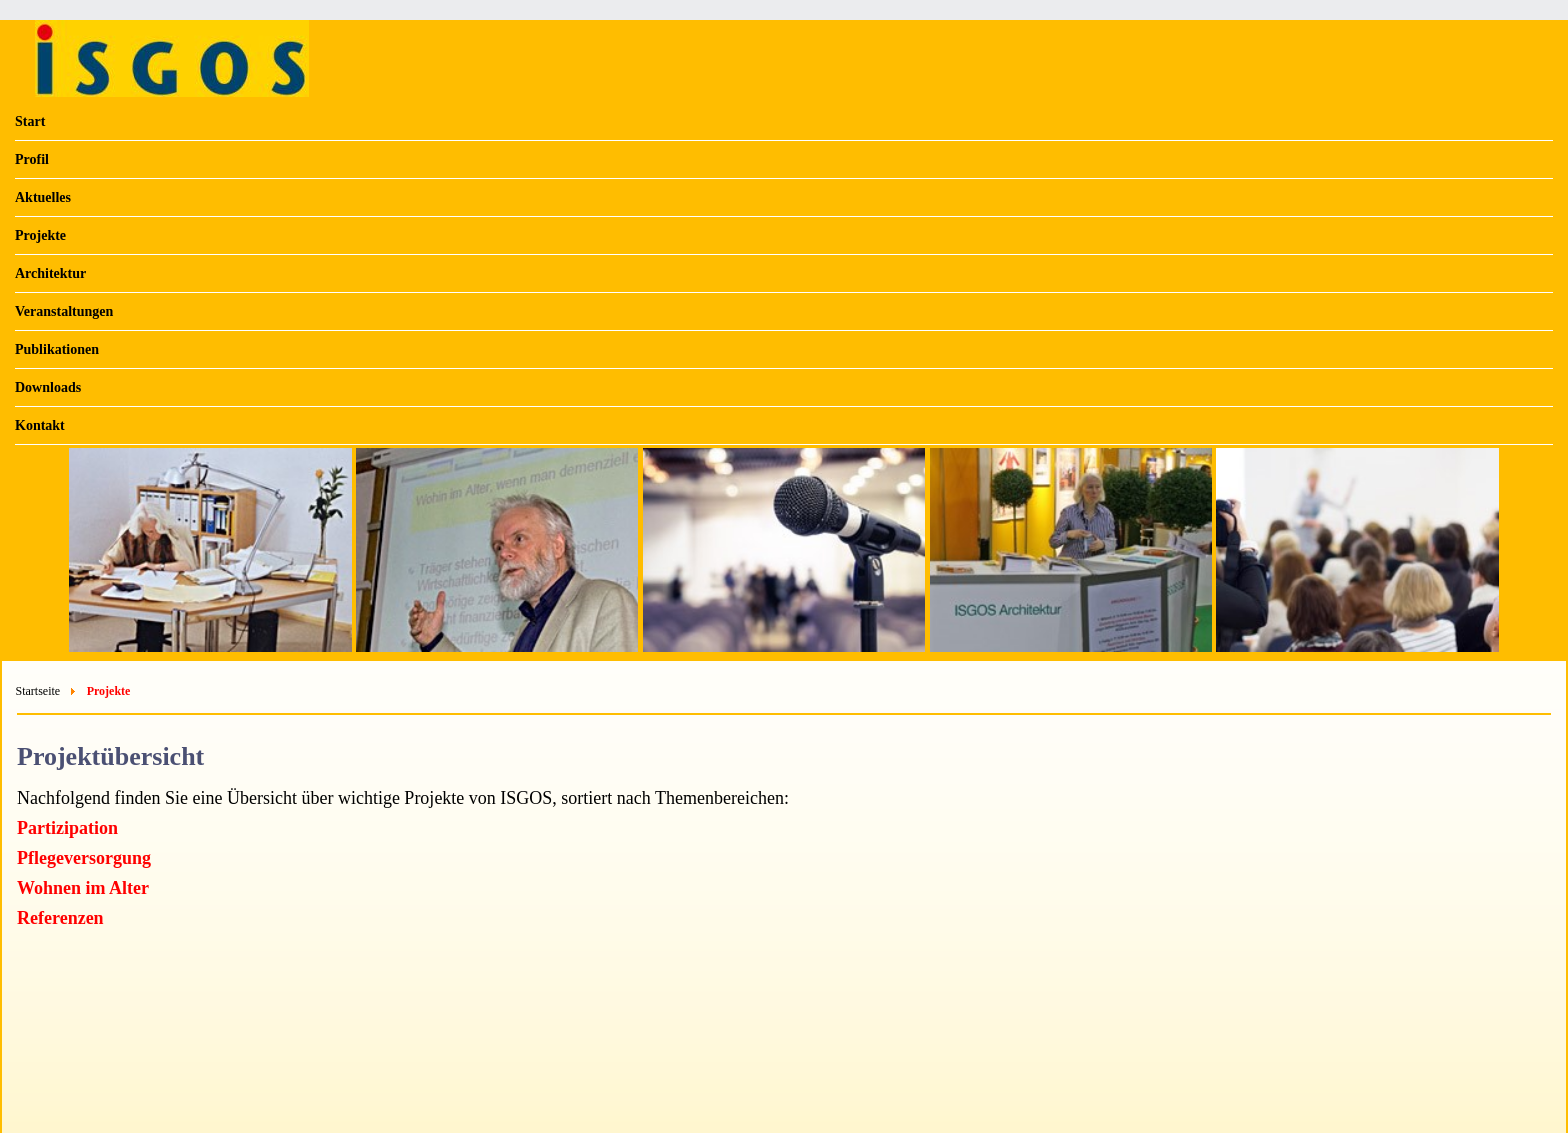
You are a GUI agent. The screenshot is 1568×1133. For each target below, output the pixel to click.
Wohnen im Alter (83, 888)
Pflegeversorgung (84, 858)
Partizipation (67, 828)
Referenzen (60, 918)
